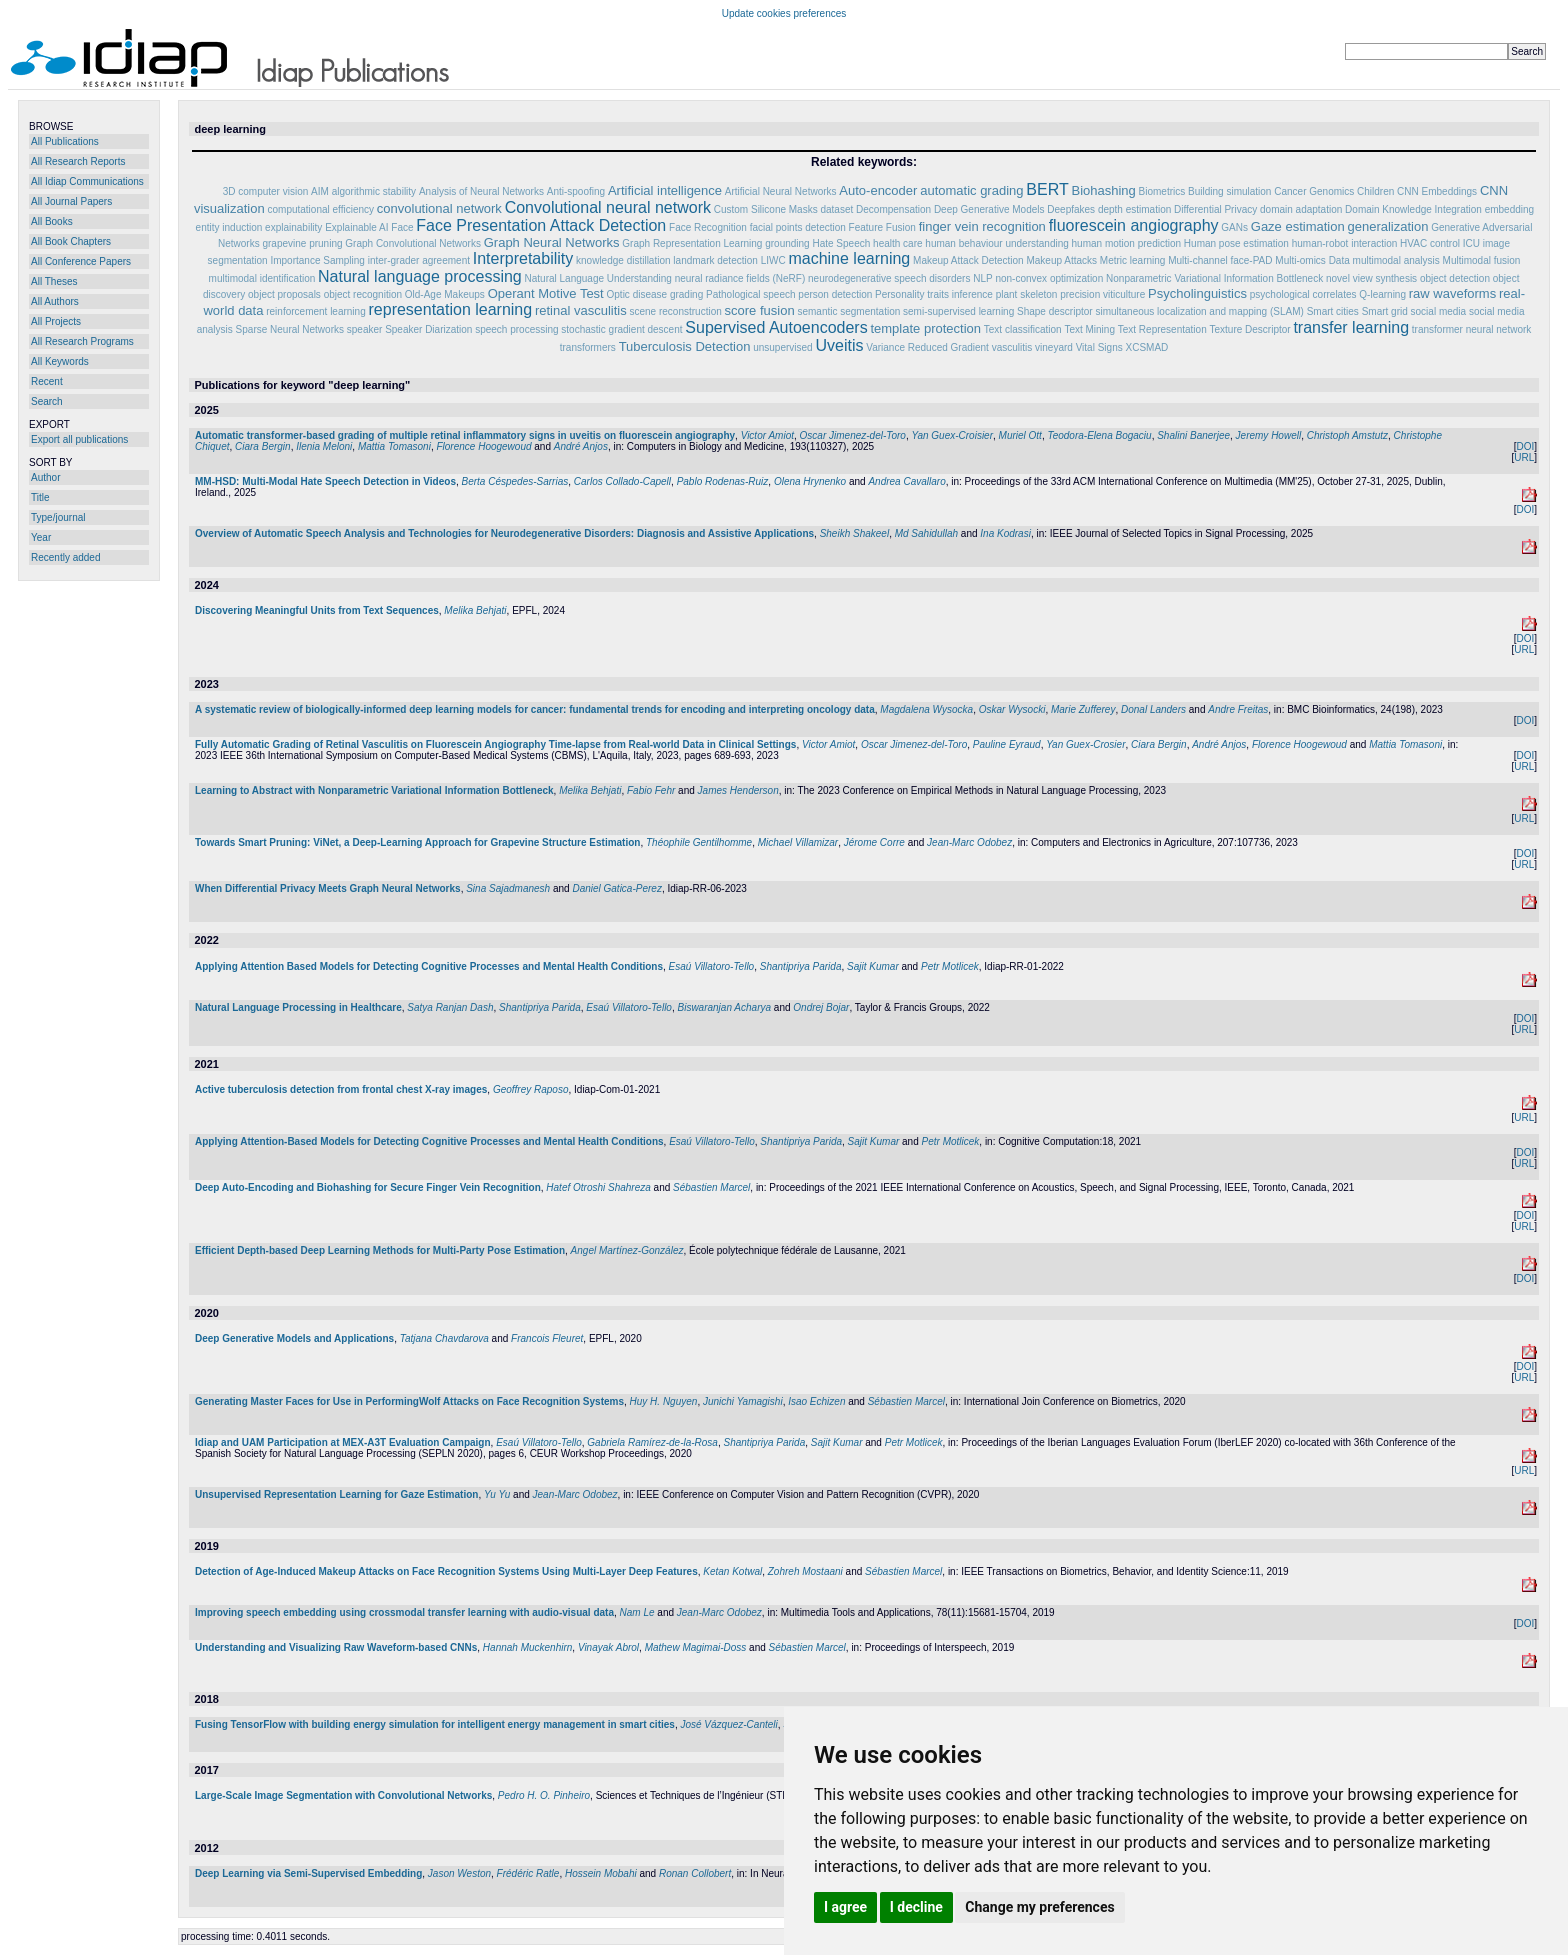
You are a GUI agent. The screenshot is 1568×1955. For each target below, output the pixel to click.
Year (41, 537)
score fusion (760, 310)
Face (402, 227)
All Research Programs (82, 341)
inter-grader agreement (419, 260)
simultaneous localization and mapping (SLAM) (1199, 311)
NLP (982, 278)
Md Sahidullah (926, 533)
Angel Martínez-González (627, 1250)
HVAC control (1430, 243)
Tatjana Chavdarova (444, 1338)
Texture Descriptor (1249, 329)
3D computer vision (266, 191)
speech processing (516, 329)
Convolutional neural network (608, 207)
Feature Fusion (882, 227)
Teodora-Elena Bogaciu (1099, 435)
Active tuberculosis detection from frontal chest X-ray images (341, 1089)
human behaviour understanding (996, 243)
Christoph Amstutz (1347, 435)
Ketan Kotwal (732, 1571)
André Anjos (581, 446)
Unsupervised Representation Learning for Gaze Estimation (336, 1494)
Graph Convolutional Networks (413, 243)
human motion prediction (1127, 243)
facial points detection (798, 227)
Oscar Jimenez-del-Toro (853, 435)
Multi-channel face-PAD (1220, 260)
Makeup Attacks (1061, 260)
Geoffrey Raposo (531, 1089)
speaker (365, 329)
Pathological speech (751, 294)
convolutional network (439, 208)
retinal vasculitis (581, 310)
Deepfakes (1071, 209)
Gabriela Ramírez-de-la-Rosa (652, 1442)
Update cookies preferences (784, 13)
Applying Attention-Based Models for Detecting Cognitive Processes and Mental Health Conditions (429, 1141)
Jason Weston (459, 1873)
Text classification (1023, 329)
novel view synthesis (1371, 278)
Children (1375, 191)
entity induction (229, 227)
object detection (1455, 278)
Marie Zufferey (1083, 709)
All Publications (65, 141)
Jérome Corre (874, 842)
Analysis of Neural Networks (481, 191)
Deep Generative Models (990, 209)
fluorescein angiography (1134, 225)
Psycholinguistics (1197, 293)
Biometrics (1162, 191)
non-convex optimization (1049, 278)
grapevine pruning (302, 243)
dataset (836, 209)
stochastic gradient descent (621, 329)
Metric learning (1133, 260)
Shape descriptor (1055, 311)
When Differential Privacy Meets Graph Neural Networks (328, 888)
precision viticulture (1102, 294)
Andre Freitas (1238, 709)
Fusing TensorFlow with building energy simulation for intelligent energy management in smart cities (435, 1724)
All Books (52, 221)
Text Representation (1162, 329)
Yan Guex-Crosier (1085, 744)
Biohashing (1103, 190)
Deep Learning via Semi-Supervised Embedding (308, 1873)
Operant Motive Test (546, 293)
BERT (1047, 189)
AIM (320, 191)
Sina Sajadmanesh (508, 888)
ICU (1471, 243)
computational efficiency (320, 209)
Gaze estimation (1298, 226)
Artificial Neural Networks (781, 191)
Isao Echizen (816, 1401)
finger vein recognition (982, 226)
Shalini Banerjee (1193, 435)
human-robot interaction (1345, 243)
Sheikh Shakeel (855, 533)
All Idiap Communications (87, 181)
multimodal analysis (1396, 260)
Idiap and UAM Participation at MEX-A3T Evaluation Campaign (343, 1442)
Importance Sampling (317, 260)
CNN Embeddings (1437, 191)
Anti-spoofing (576, 191)
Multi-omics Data (1312, 260)
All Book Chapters (71, 241)
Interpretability (523, 258)
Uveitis (839, 345)
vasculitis (1012, 347)
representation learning (451, 309)
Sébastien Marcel (711, 1187)
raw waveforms (1452, 293)
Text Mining (1089, 329)
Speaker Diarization (428, 329)
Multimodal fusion (1482, 260)
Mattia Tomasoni (394, 446)
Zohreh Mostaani (805, 1571)
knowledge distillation (623, 260)
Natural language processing (420, 276)
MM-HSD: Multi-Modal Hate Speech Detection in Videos (325, 481)
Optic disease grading (655, 294)
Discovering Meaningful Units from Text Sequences (317, 610)
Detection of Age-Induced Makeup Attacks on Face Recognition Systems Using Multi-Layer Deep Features (446, 1571)
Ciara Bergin (263, 446)
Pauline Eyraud (1007, 744)
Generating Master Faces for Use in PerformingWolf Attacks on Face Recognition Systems (409, 1401)
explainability (293, 227)
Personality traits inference (934, 294)
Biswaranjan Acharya (724, 1007)
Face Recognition (708, 227)
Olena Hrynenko (810, 481)
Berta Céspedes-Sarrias (515, 481)
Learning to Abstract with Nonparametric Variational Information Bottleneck (374, 790)
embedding (1509, 209)
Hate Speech (841, 243)
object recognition (363, 294)
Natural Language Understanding (598, 278)
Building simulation (1229, 191)
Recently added (66, 557)
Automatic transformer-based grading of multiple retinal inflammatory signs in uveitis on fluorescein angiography (465, 435)
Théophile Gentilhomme (699, 842)
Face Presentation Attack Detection (541, 225)
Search (47, 401)
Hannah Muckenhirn (528, 1647)
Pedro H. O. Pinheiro (544, 1795)
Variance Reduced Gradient (927, 347)
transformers (588, 347)
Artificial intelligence (665, 190)
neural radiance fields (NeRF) (740, 278)
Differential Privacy (1215, 209)
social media (1439, 311)
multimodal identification (262, 278)
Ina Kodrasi (1005, 533)
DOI (1525, 446)
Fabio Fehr (651, 790)
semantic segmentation (848, 311)
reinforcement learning (316, 311)
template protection (925, 328)
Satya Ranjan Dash (450, 1007)
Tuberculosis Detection (685, 346)
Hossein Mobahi (601, 1873)
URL (1524, 457)
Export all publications (79, 439)
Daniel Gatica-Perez (616, 888)
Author (45, 477)
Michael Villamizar (798, 842)
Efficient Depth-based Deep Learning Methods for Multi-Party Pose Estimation (380, 1250)
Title (40, 497)
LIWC (773, 260)
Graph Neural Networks (552, 242)
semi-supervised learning (958, 311)
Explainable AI (356, 227)
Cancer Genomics (1314, 191)
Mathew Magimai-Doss (696, 1647)
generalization (1387, 226)
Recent (47, 381)
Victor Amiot (767, 435)
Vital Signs (1099, 347)
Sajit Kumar (873, 966)
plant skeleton (1027, 294)
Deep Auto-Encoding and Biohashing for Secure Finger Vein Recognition (368, 1187)
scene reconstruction (676, 311)
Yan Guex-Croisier (952, 435)
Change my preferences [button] (1039, 1907)
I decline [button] (916, 1907)
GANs (1234, 227)
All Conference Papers (81, 261)
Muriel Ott (1020, 435)
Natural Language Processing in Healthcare (298, 1007)
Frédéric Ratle (528, 1873)
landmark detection (715, 260)
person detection (835, 294)
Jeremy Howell (1269, 435)
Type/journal (58, 517)
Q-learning (1382, 294)
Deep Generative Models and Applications (294, 1338)
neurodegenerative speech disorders (889, 278)
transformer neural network (1472, 329)
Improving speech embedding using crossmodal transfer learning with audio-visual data (404, 1612)
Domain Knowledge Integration (1413, 209)
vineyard (1054, 347)
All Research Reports (78, 161)
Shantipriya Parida (801, 966)
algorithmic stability (374, 191)
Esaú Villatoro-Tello (712, 966)
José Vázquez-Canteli (728, 1724)
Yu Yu (497, 1494)
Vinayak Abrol (608, 1647)
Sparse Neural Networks (290, 329)
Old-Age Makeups (445, 294)
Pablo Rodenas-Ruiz (723, 481)
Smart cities (1333, 311)
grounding (787, 243)
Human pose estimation (1236, 243)
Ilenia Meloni (324, 446)
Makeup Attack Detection (968, 260)
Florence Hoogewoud (483, 446)
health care (897, 243)
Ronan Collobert (695, 1873)
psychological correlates (1303, 294)
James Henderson (738, 790)
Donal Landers (1153, 709)
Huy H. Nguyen (664, 1401)
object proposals (284, 294)
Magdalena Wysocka (926, 709)
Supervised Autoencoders (776, 327)
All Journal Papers (71, 201)
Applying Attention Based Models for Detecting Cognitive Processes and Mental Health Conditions (429, 966)
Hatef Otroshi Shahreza (598, 1187)
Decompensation (893, 209)
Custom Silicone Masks (766, 209)
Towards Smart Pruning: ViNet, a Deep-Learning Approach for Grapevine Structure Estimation (417, 842)
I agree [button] (845, 1907)
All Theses (54, 281)
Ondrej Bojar (821, 1007)
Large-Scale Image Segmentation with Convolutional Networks (343, 1795)
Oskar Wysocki (1012, 709)
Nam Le (637, 1612)
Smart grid (1385, 311)
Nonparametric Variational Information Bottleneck (1214, 278)
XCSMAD (1146, 347)
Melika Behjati (475, 610)
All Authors (55, 301)
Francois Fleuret (547, 1338)
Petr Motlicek (950, 966)
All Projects (56, 321)
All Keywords (60, 361)
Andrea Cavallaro (906, 481)
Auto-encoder (878, 190)
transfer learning (1351, 327)
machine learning (849, 258)
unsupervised (782, 347)
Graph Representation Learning (692, 243)
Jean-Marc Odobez (969, 842)
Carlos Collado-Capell (622, 481)
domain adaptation (1301, 209)
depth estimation (1134, 209)
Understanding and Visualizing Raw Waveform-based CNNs (336, 1647)
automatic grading (971, 190)
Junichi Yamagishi (743, 1401)
